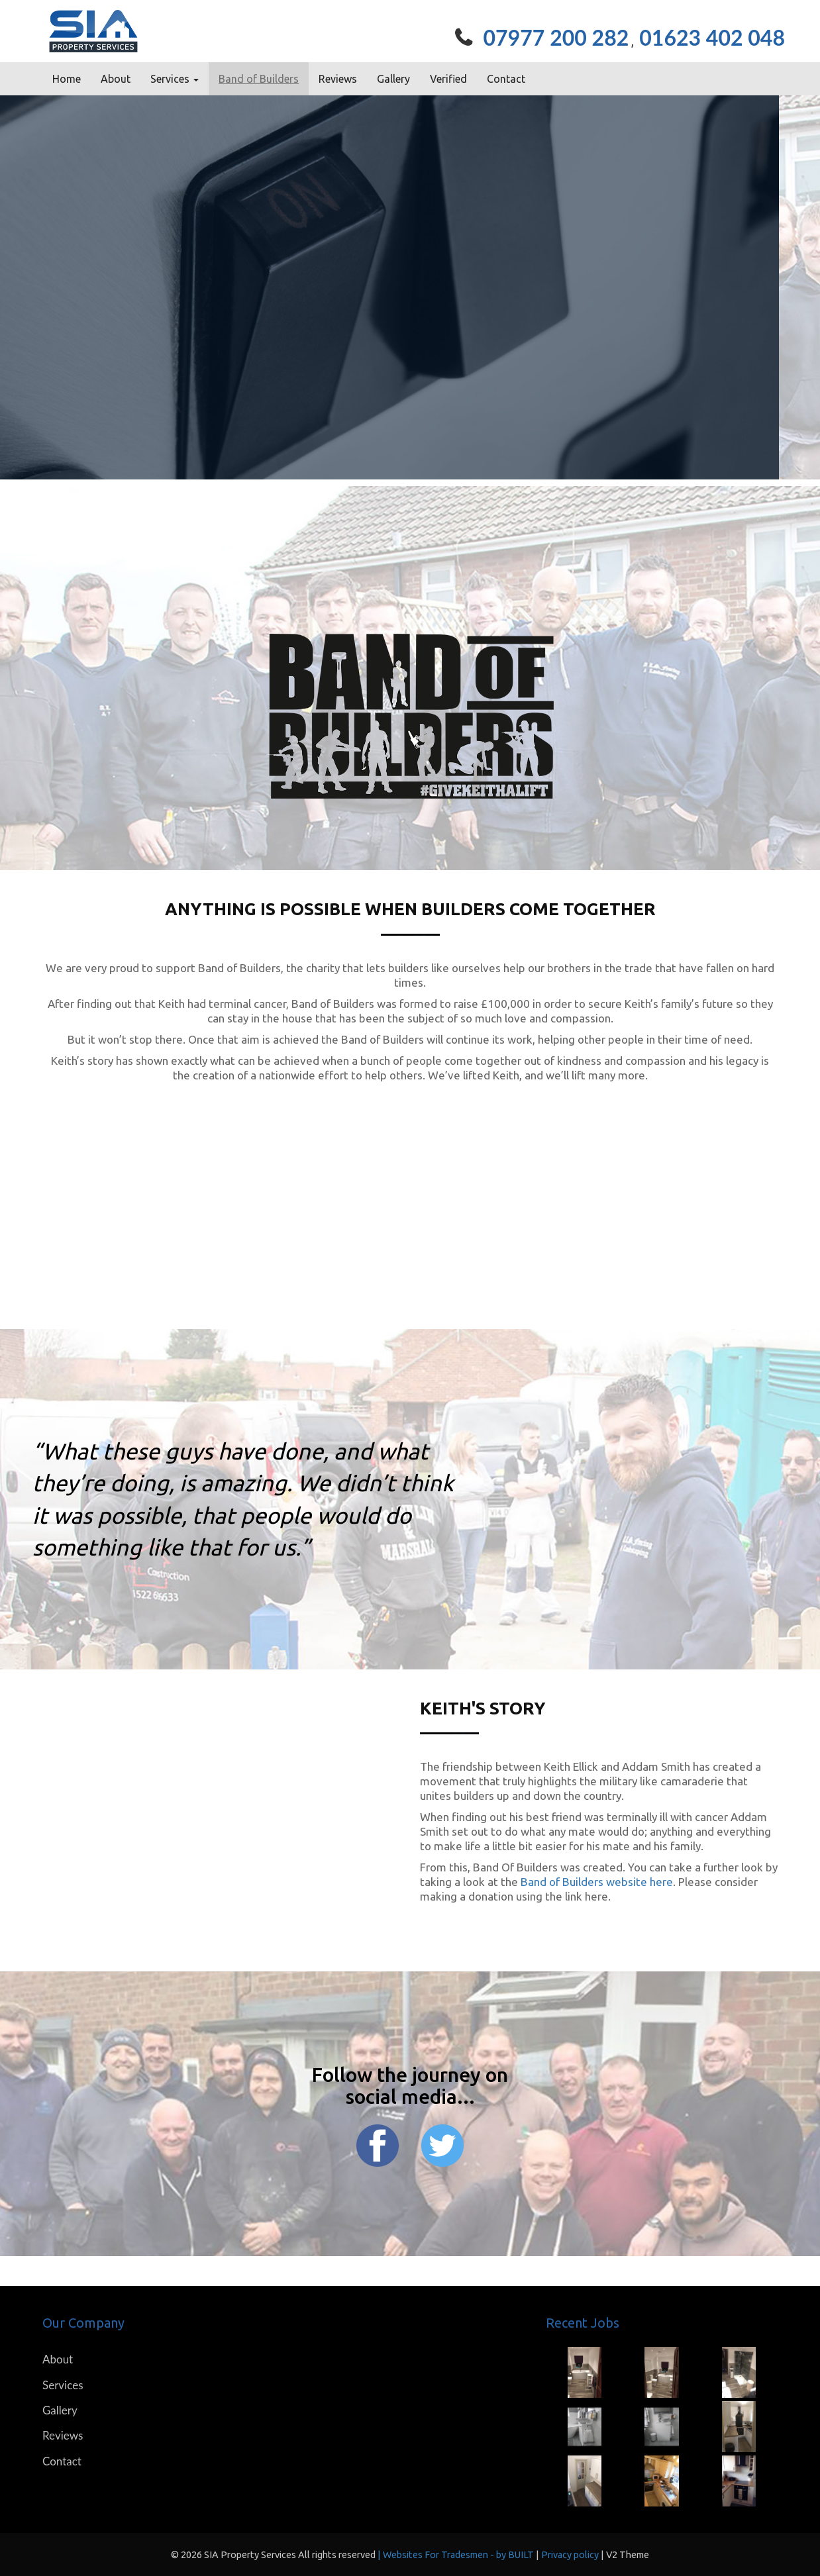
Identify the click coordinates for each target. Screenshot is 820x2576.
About (115, 79)
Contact (506, 79)
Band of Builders (259, 79)
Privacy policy (571, 2555)
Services (62, 2385)
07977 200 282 (556, 37)
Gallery (393, 79)
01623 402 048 (712, 37)
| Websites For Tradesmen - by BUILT (457, 2555)
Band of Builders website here (597, 1881)
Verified (448, 79)
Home (66, 79)
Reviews (338, 79)
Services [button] (174, 79)
